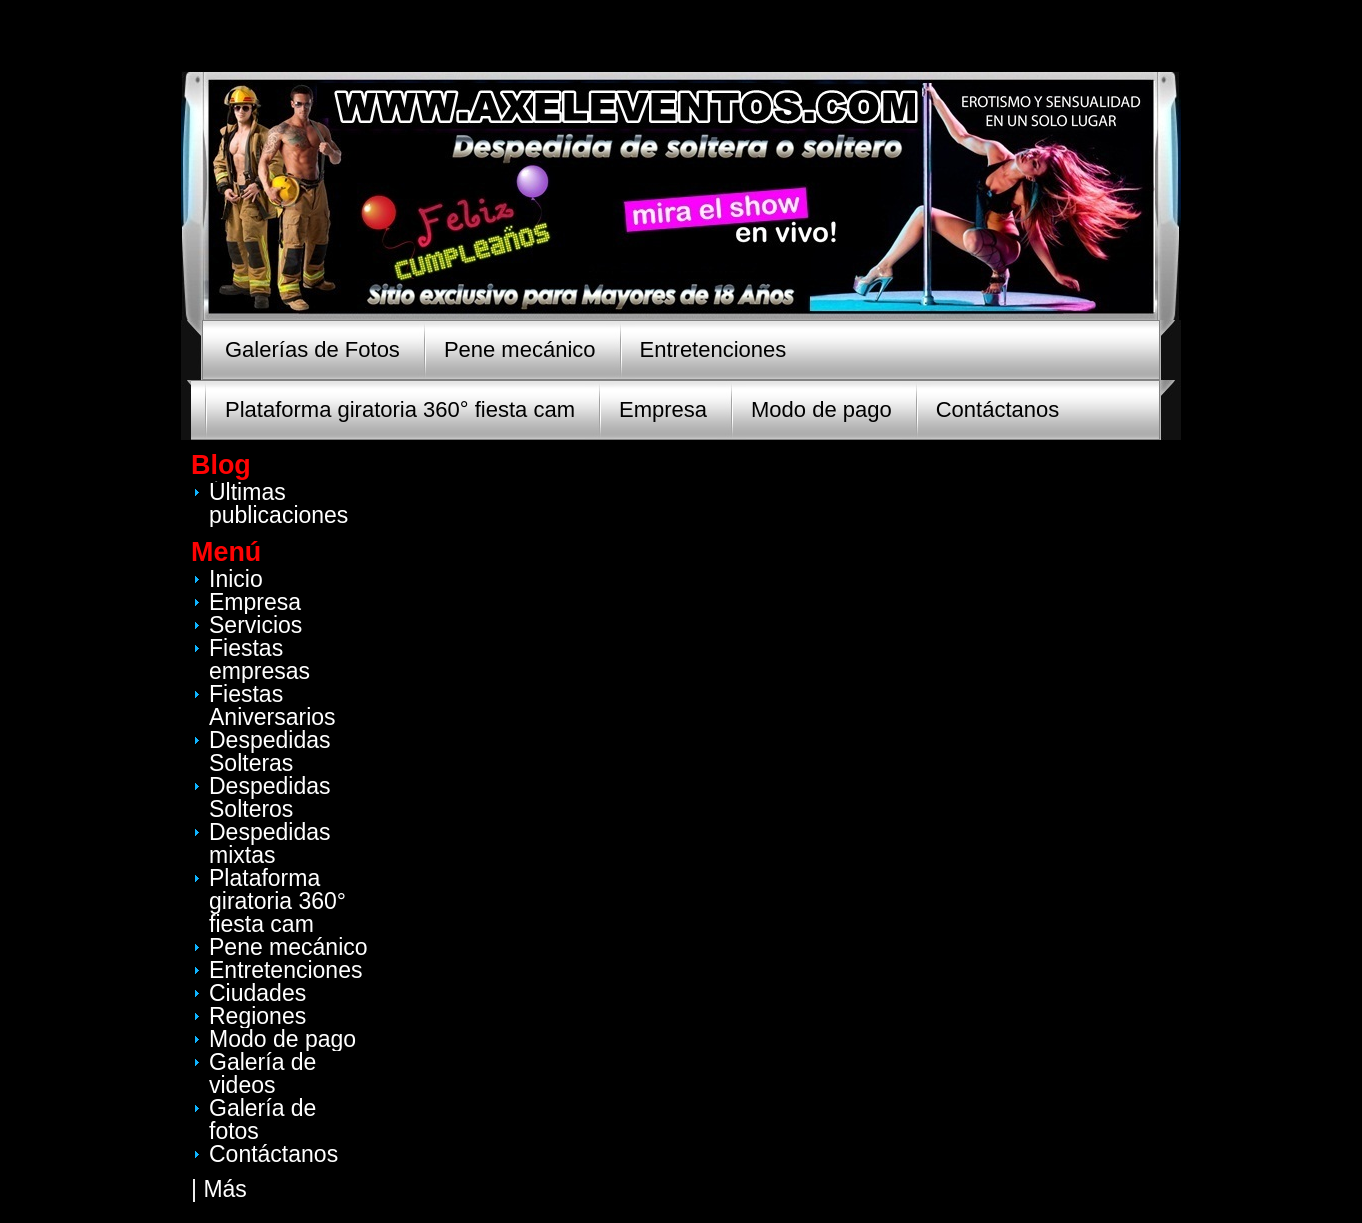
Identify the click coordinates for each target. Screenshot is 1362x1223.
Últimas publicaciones (278, 503)
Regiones (257, 1016)
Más (224, 1189)
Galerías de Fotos (312, 349)
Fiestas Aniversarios (272, 705)
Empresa (663, 409)
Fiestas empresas (259, 659)
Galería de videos (262, 1073)
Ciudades (257, 993)
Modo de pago (821, 409)
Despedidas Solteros (269, 797)
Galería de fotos (262, 1119)
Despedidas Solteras (269, 751)
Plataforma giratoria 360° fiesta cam (400, 409)
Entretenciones (713, 349)
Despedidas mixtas (269, 843)
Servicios (255, 625)
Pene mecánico (520, 349)
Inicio (236, 579)
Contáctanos (998, 409)
